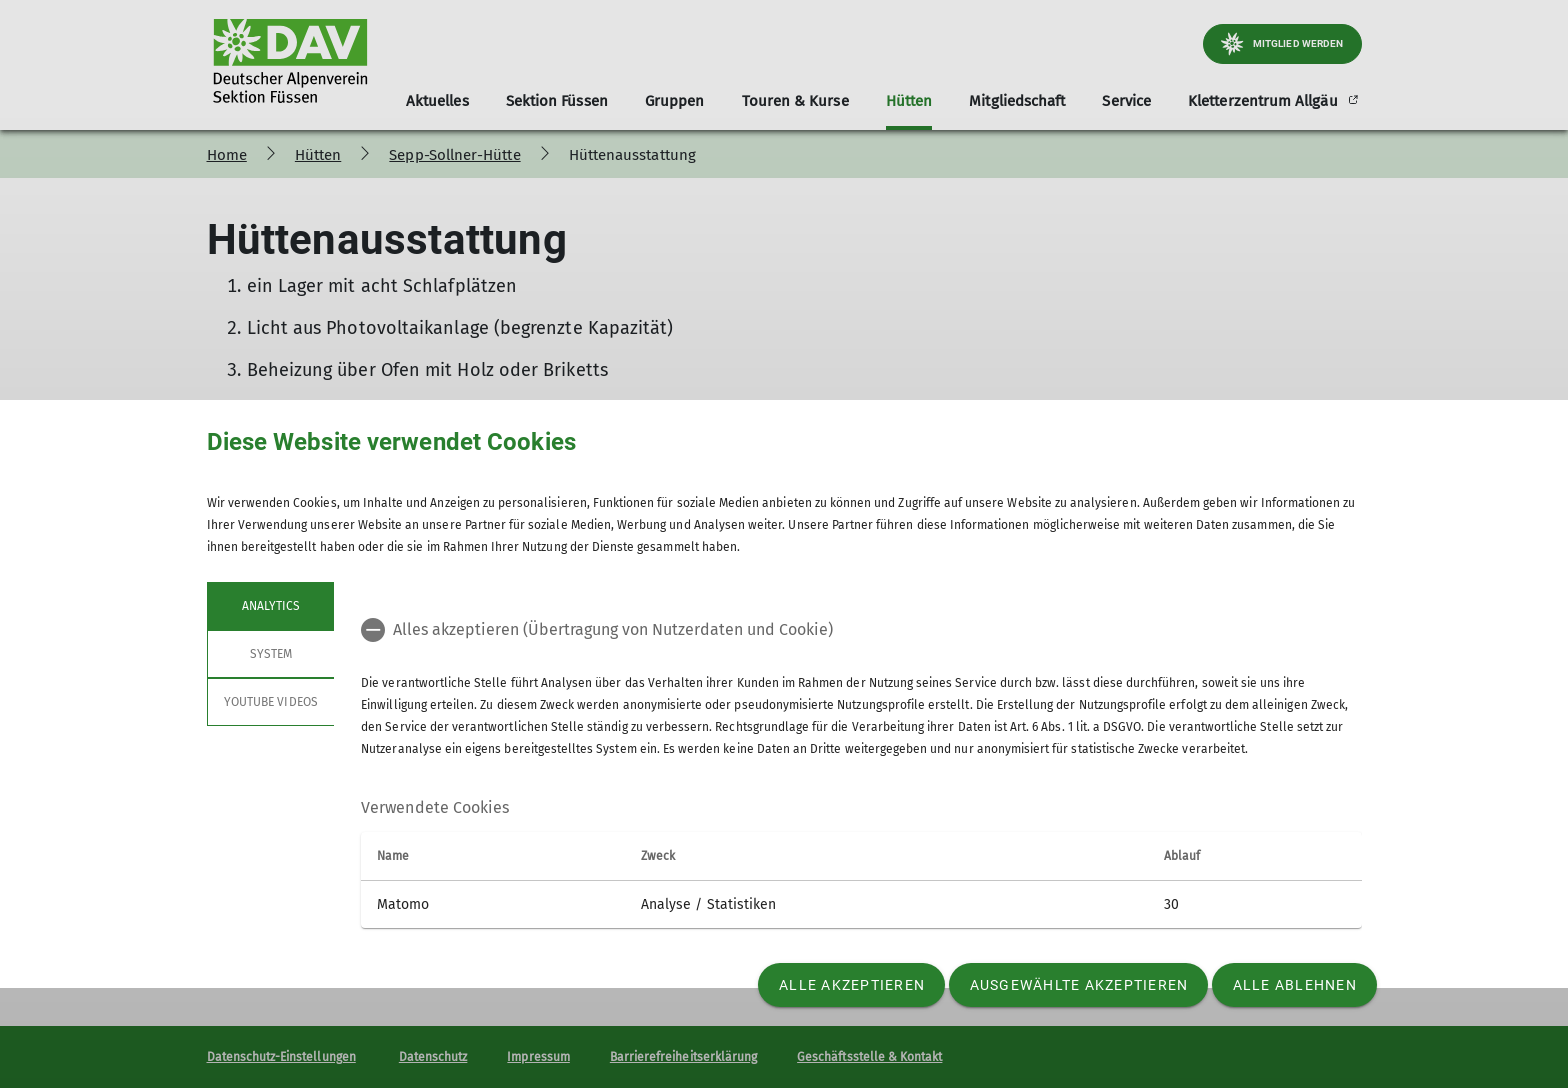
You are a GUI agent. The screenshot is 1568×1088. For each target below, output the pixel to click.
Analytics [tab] (270, 606)
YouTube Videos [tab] (271, 702)
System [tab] (270, 654)
